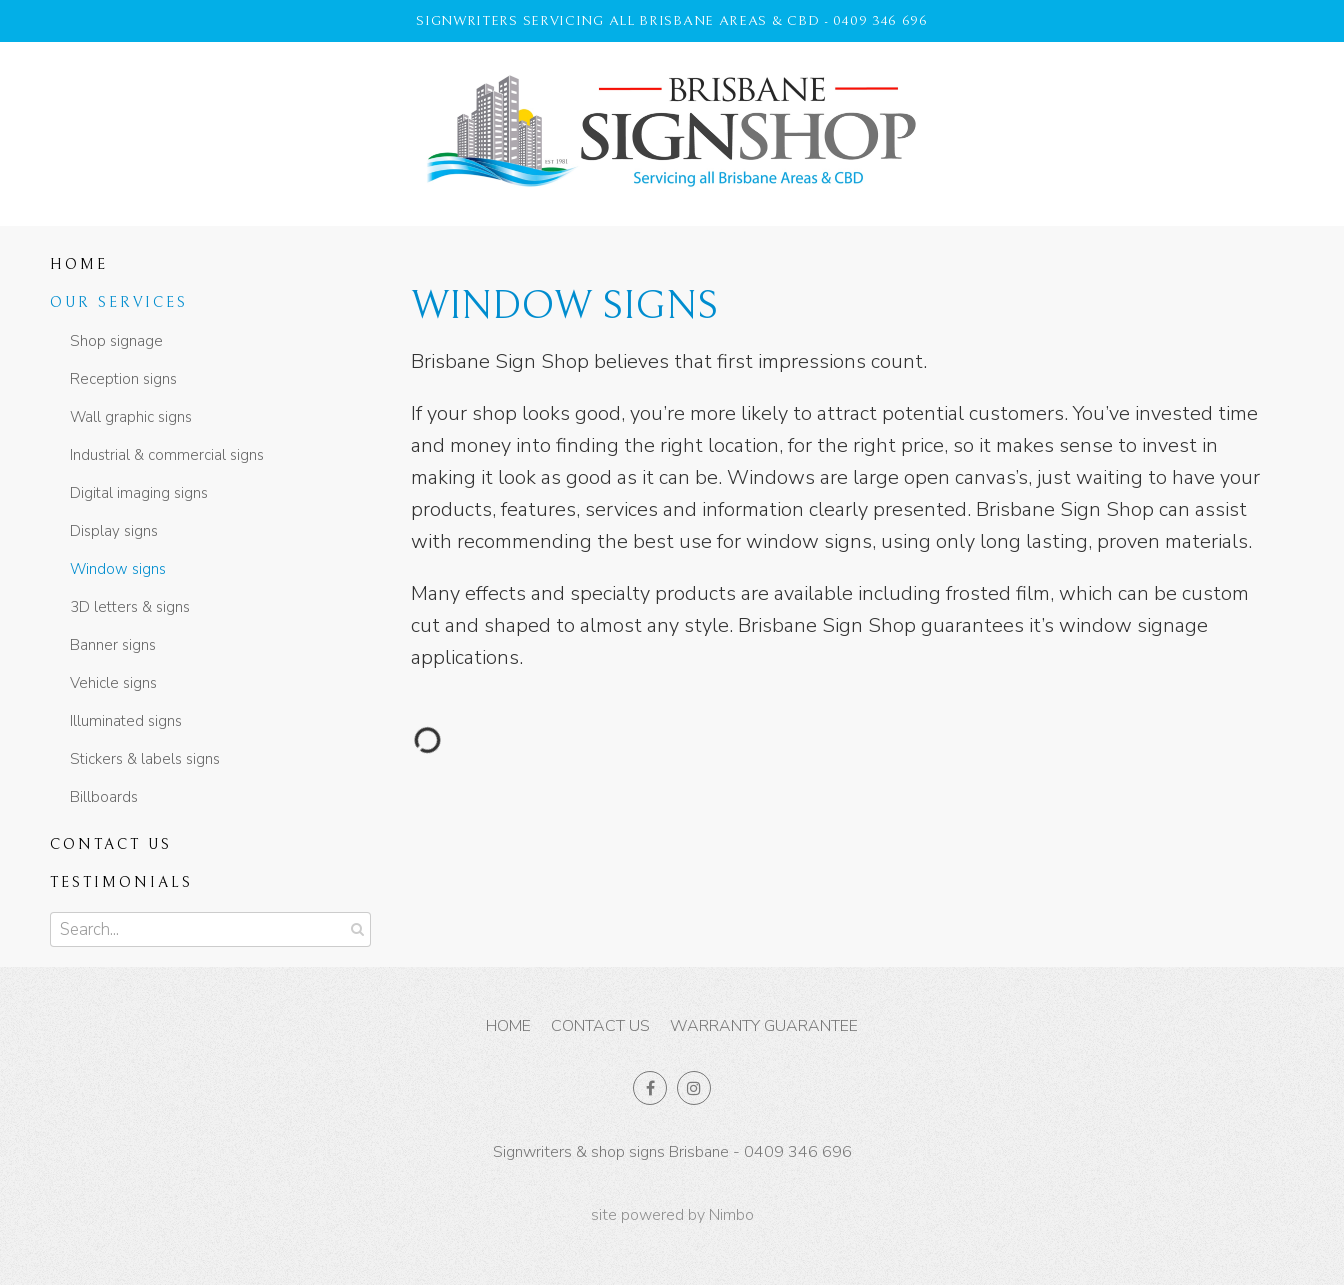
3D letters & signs (130, 607)
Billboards (104, 797)
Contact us (111, 844)
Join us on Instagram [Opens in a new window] (694, 1088)
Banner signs (113, 645)
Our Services (119, 302)
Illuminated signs (126, 721)
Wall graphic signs (131, 417)
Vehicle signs (113, 683)
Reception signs (123, 379)
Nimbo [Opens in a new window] (731, 1215)
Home (79, 264)
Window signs (118, 569)
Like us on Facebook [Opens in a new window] (650, 1088)
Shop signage (116, 341)
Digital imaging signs (139, 493)
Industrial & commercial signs (167, 455)
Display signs (114, 531)
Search (355, 929)
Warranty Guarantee (764, 1026)
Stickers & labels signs (145, 759)
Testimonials (121, 882)
